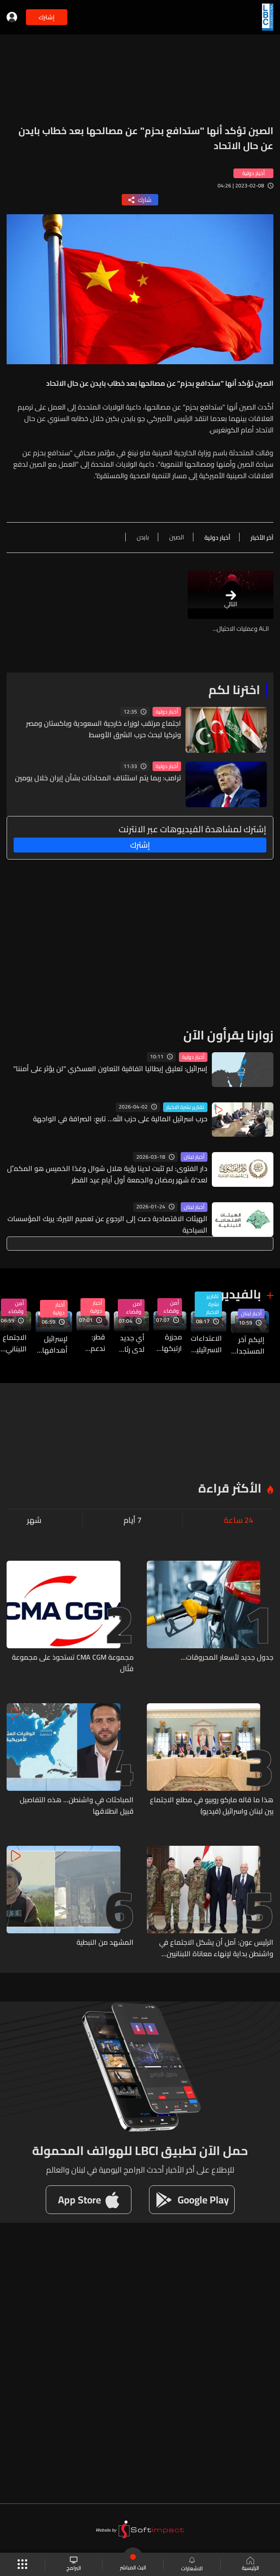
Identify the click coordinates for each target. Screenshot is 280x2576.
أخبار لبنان (194, 1157)
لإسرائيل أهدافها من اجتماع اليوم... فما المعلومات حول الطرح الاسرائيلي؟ (52, 1344)
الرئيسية (250, 2564)
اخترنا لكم (234, 689)
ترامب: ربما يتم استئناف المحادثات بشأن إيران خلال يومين (98, 777)
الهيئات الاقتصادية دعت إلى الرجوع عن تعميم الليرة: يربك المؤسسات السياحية (107, 1224)
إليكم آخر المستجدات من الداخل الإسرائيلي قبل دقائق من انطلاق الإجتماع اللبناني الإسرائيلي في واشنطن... (248, 1345)
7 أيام (133, 1520)
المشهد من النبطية (105, 1942)
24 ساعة (238, 1520)
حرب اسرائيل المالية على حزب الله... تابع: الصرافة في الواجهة (120, 1118)
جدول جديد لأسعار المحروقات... (227, 1657)
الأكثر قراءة (230, 1488)
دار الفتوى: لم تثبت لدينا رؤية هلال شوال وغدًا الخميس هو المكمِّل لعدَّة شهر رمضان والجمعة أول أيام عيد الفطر (107, 1174)
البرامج (73, 2564)
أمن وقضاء (171, 1307)
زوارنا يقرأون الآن (228, 1035)
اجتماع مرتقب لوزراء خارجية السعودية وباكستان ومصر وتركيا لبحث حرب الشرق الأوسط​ (103, 728)
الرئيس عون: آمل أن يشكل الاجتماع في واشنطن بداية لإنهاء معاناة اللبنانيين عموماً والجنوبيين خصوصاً (216, 1947)
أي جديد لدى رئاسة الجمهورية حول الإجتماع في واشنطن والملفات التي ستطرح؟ (129, 1343)
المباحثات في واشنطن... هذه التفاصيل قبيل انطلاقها (77, 1805)
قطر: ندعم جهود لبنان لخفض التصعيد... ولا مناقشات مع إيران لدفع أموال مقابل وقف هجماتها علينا (90, 1342)
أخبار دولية (167, 712)
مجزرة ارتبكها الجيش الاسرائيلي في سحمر (167, 1342)
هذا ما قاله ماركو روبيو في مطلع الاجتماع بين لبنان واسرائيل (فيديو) (211, 1805)
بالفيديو (239, 1294)
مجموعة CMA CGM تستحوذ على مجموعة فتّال (73, 1662)
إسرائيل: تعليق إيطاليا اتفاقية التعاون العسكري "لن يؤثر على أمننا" (110, 1068)
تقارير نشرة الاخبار (185, 1107)
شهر (34, 1520)
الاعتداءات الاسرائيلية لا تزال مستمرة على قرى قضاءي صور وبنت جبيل (206, 1343)
